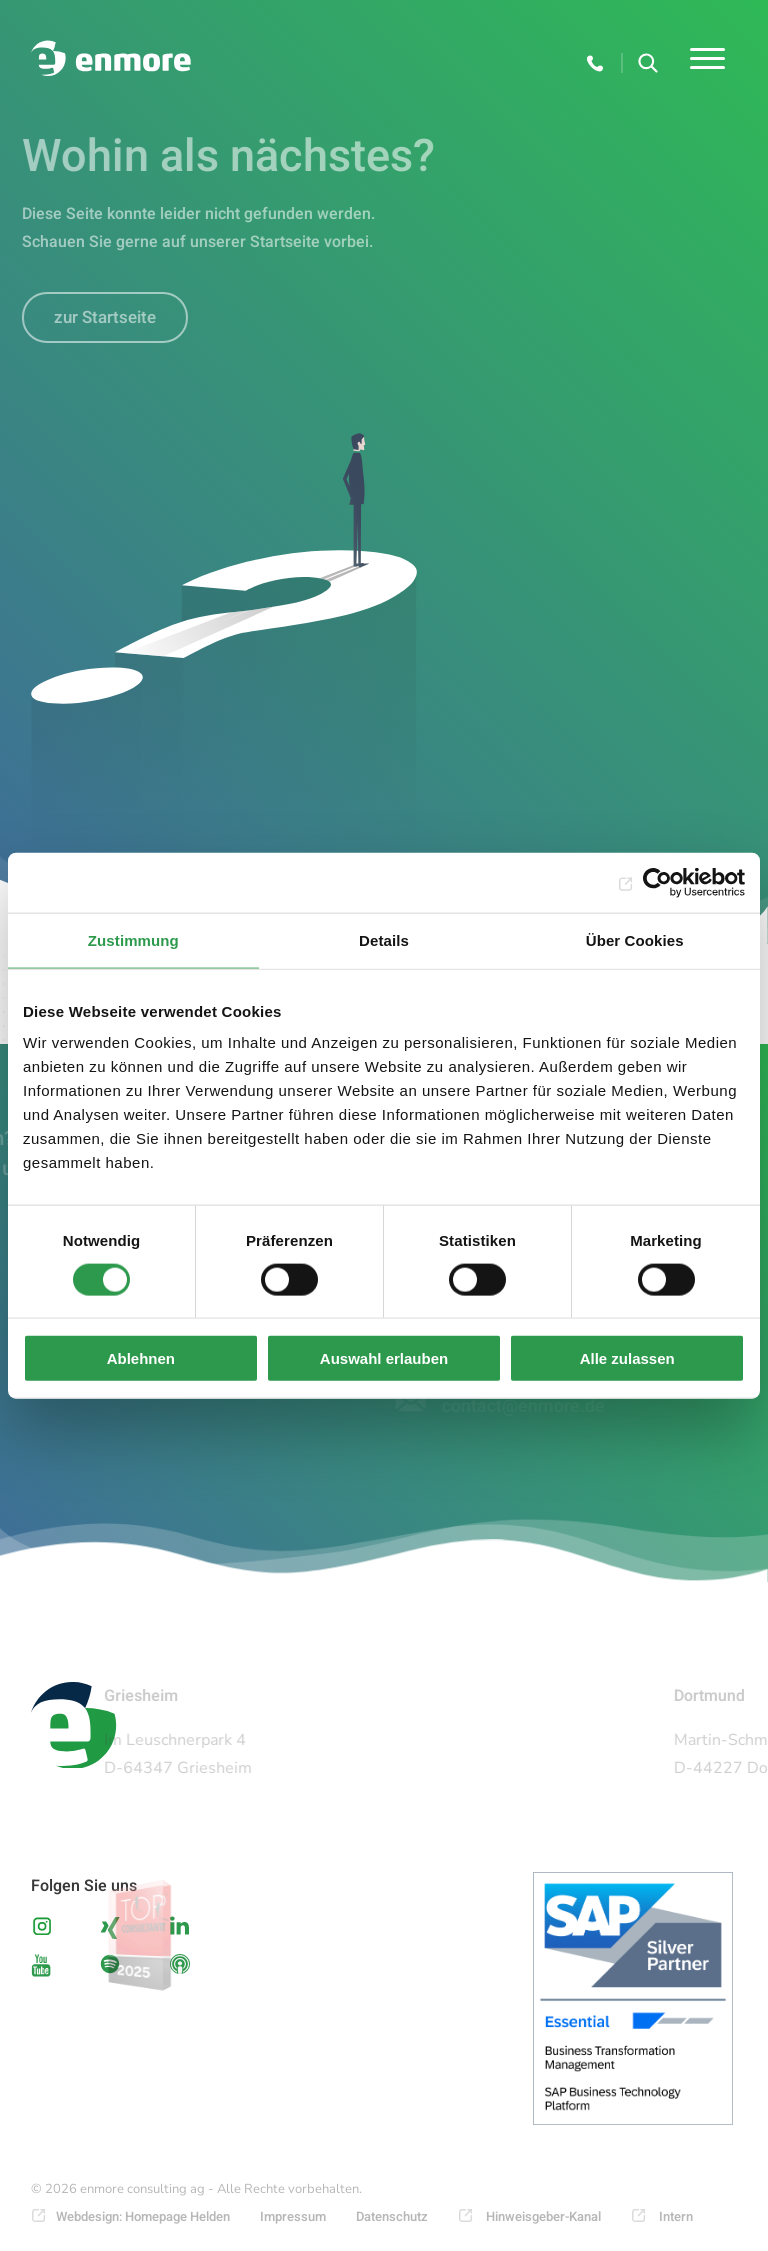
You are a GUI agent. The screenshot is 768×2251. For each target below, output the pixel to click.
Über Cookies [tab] (635, 939)
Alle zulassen (627, 1358)
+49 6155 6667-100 (596, 63)
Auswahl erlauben (384, 1358)
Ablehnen (141, 1358)
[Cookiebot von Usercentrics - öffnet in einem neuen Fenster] (657, 882)
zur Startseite (95, 317)
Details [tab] (384, 939)
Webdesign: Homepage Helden (143, 2216)
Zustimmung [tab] (133, 939)
